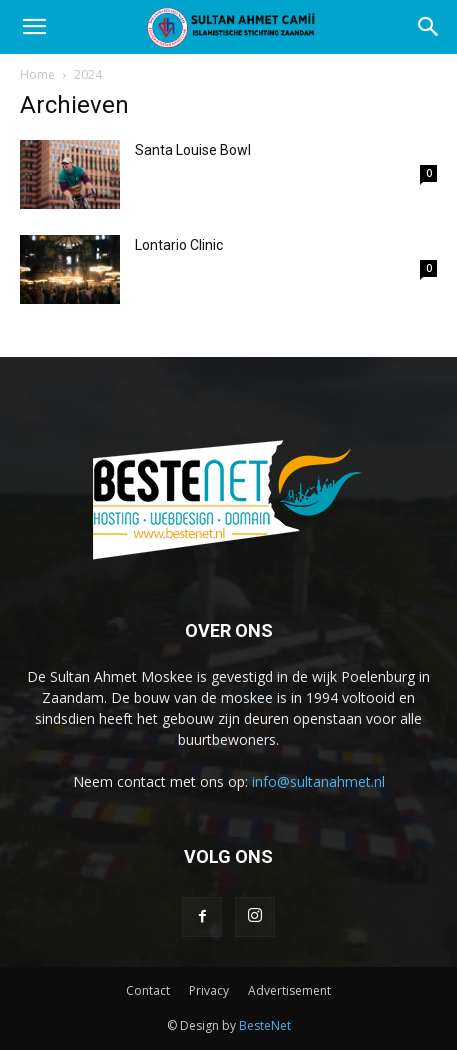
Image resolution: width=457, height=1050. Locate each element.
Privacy (209, 990)
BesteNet (265, 1025)
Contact (148, 990)
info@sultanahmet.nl (318, 781)
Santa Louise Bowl (193, 150)
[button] (34, 27)
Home (37, 74)
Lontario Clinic (179, 245)
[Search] (429, 27)
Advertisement (289, 990)
